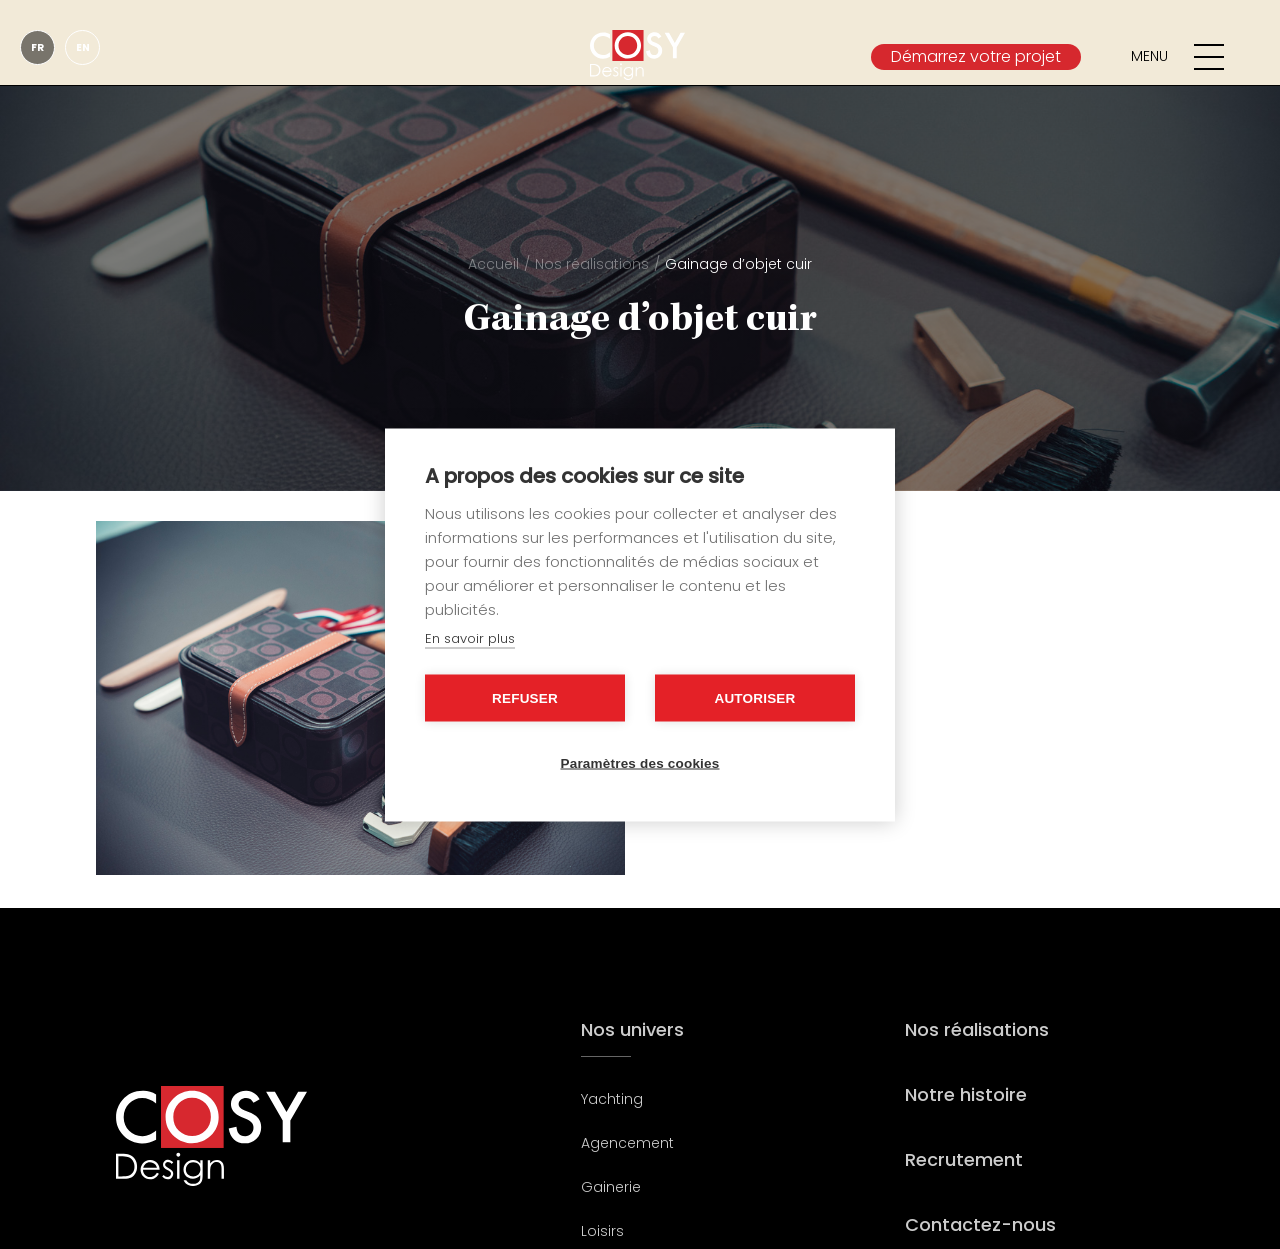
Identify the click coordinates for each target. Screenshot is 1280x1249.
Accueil (493, 264)
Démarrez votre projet (976, 56)
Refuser (525, 697)
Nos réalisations (592, 264)
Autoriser (754, 697)
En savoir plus (470, 637)
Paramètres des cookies (640, 762)
